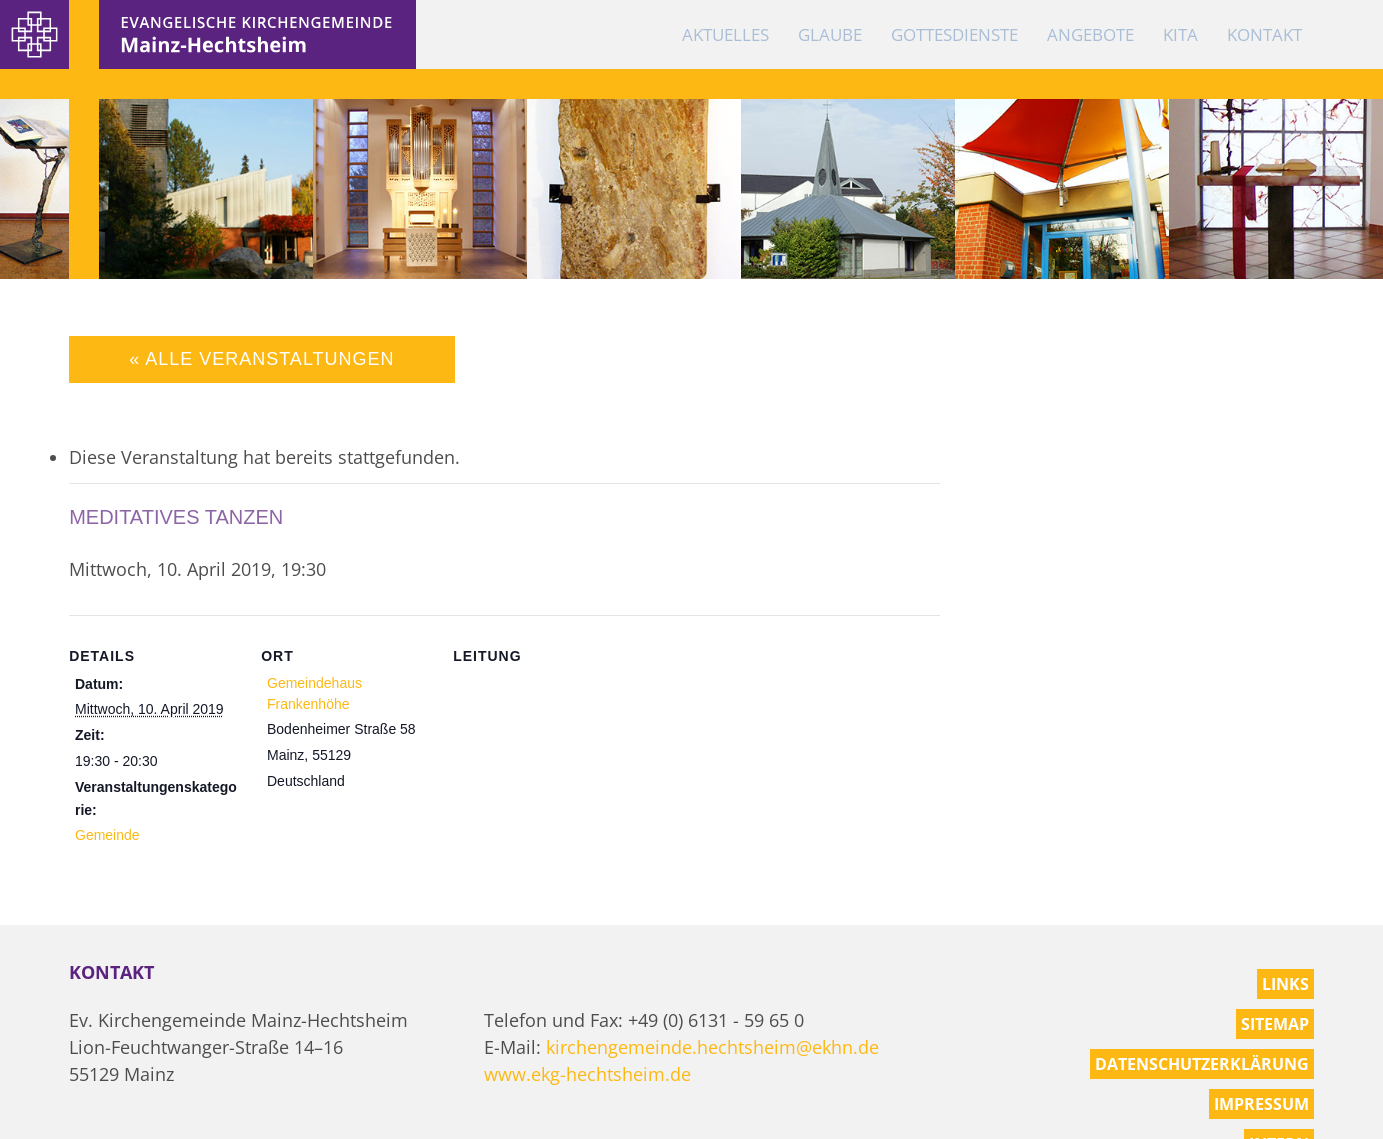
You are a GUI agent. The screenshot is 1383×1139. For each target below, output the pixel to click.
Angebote (1090, 34)
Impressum (1261, 1104)
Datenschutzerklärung (1202, 1064)
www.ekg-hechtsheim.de (587, 1074)
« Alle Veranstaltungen (261, 359)
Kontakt (1264, 34)
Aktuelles (725, 34)
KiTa (1180, 34)
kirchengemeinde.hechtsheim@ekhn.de (712, 1047)
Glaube (830, 34)
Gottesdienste (954, 34)
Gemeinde (107, 835)
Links (1285, 984)
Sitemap (1275, 1024)
